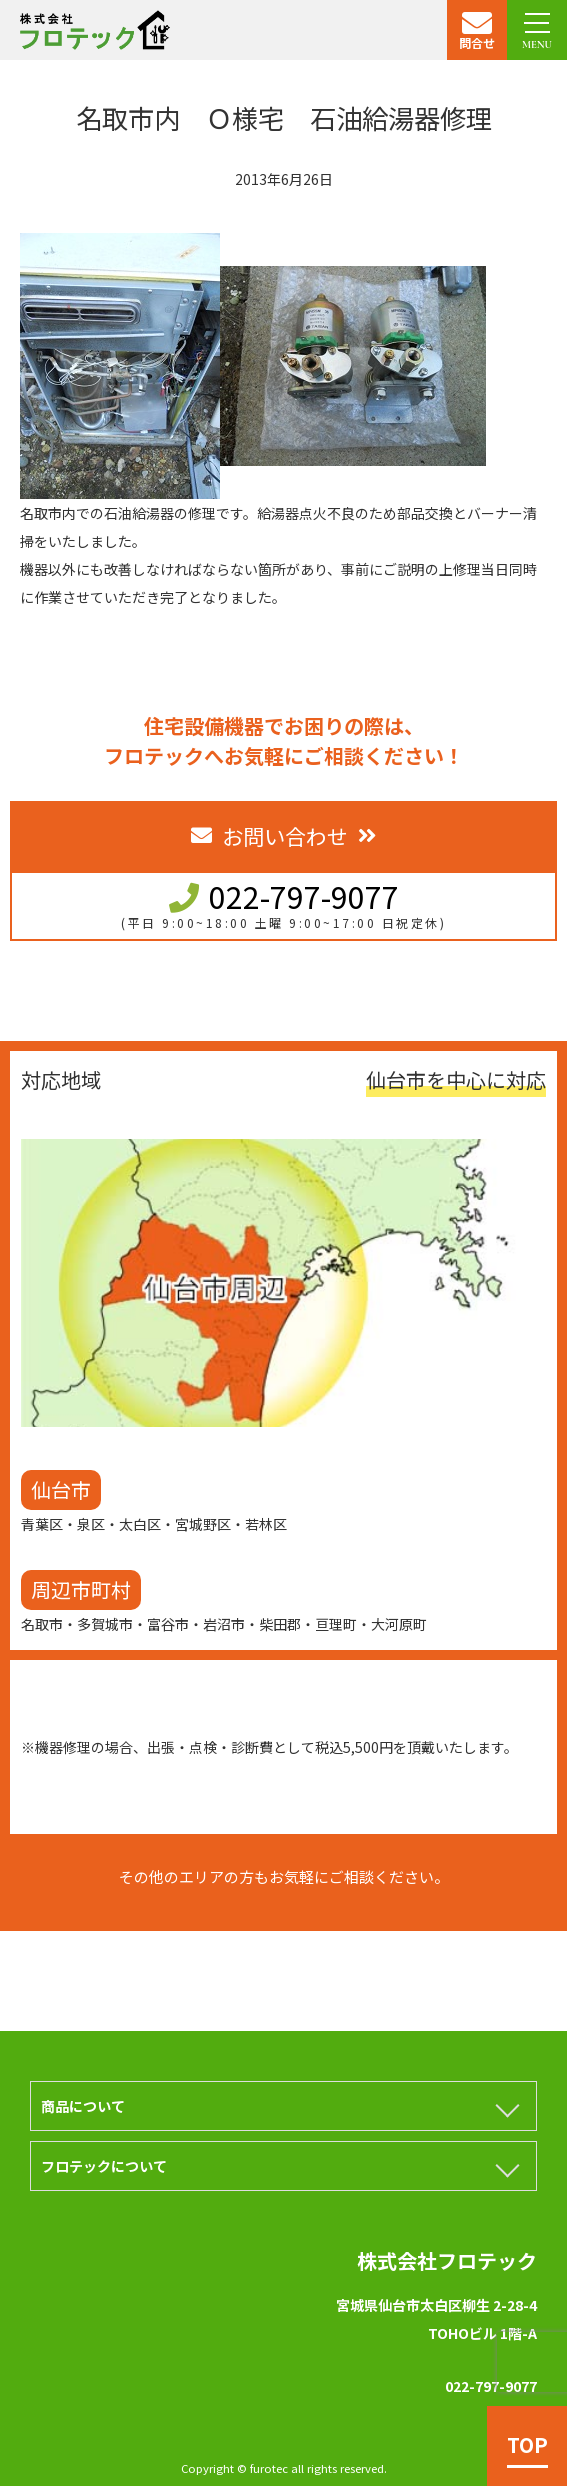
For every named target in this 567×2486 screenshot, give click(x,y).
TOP (527, 2444)
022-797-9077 (304, 896)
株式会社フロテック (447, 2260)
